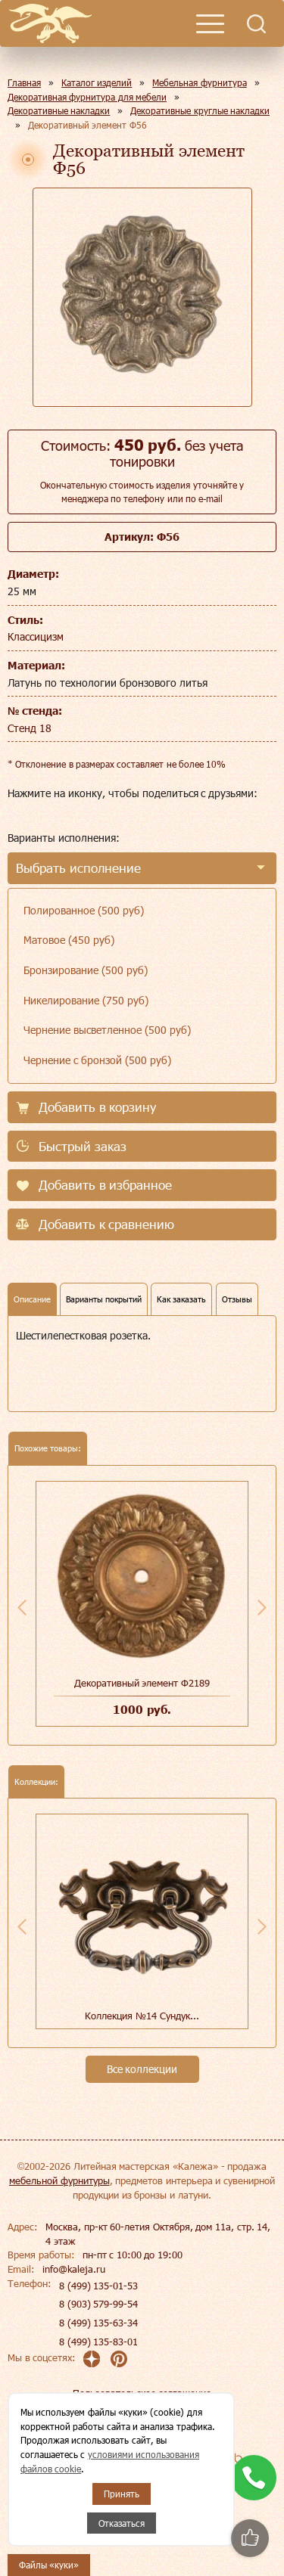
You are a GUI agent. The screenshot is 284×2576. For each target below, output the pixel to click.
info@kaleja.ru (73, 2269)
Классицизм (36, 636)
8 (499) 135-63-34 (98, 2323)
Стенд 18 (29, 728)
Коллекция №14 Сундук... (141, 2016)
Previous (22, 1607)
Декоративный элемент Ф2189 (142, 1683)
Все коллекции (142, 2068)
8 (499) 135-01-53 (98, 2286)
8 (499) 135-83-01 (98, 2341)
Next (262, 1607)
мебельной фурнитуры (59, 2180)
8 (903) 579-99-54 (98, 2304)
